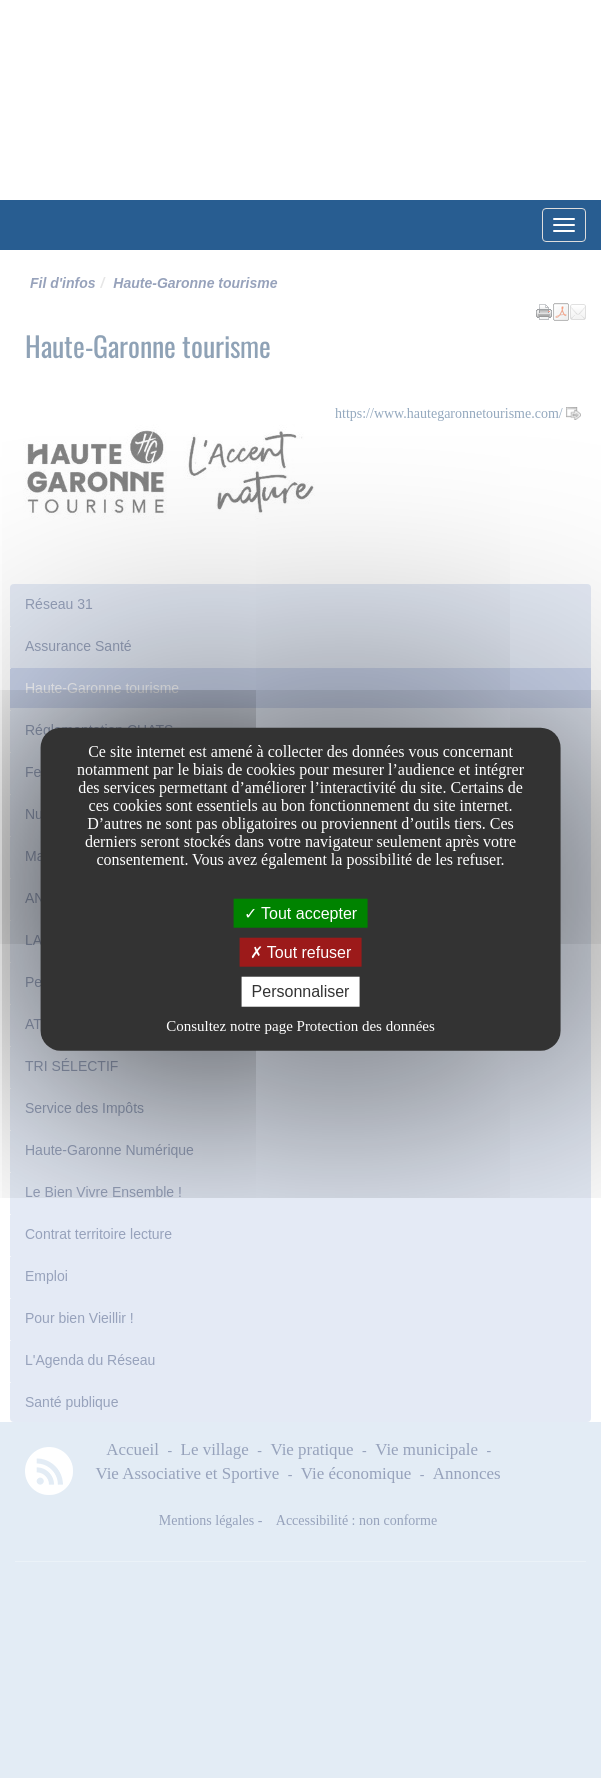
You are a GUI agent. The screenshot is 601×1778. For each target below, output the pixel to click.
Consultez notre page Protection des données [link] (300, 1025)
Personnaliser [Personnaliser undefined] (301, 991)
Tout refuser (301, 952)
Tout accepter (300, 913)
